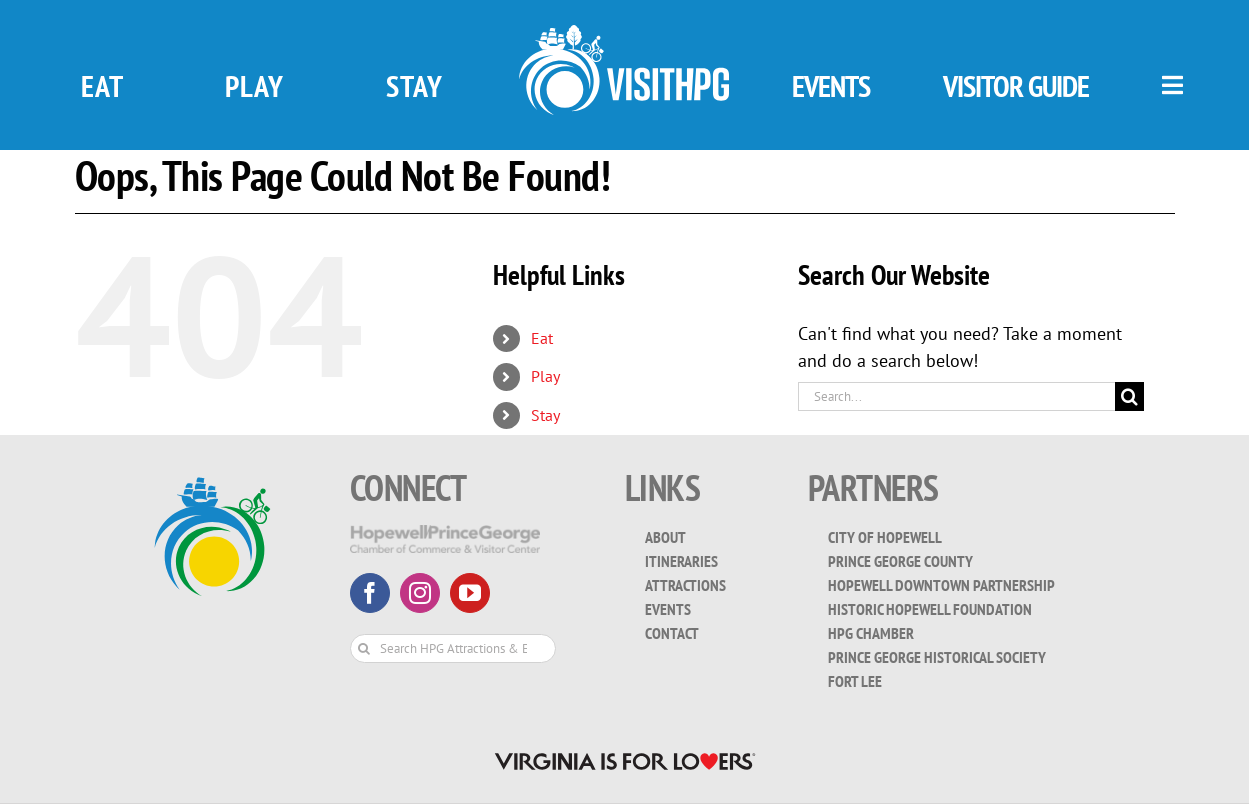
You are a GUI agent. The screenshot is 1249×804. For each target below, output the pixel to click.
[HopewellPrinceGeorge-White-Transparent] (445, 533)
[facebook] (370, 593)
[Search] (1129, 396)
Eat (542, 338)
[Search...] (957, 396)
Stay (545, 415)
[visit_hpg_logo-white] (624, 33)
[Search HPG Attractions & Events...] (453, 648)
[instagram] (420, 593)
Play (545, 376)
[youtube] (470, 593)
